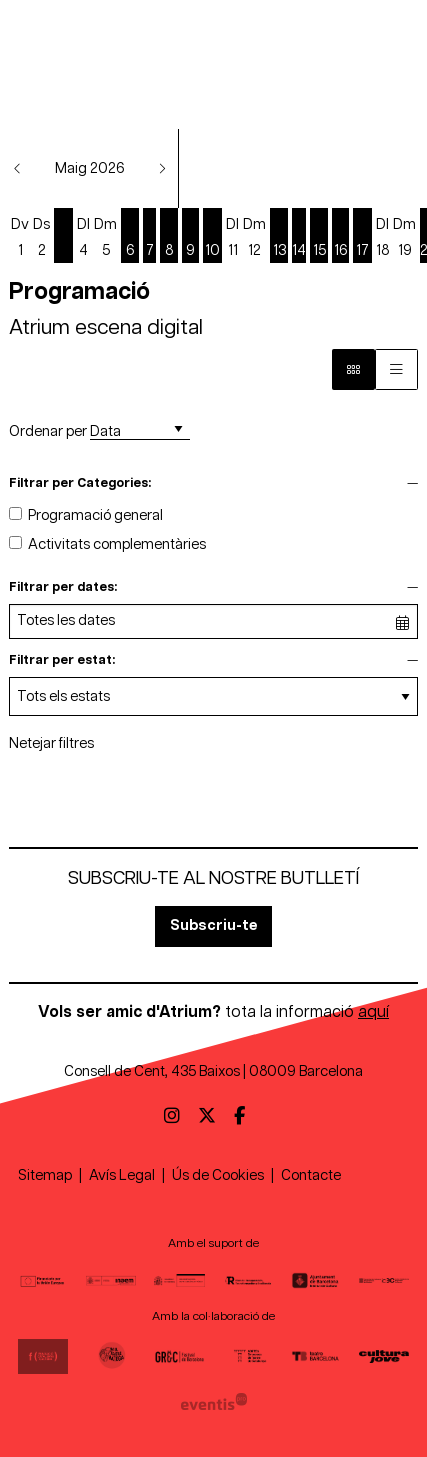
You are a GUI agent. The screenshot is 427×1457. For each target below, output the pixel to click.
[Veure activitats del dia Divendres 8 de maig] (169, 237)
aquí (373, 1012)
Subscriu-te (213, 925)
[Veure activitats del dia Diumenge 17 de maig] (362, 237)
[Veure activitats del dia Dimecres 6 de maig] (130, 237)
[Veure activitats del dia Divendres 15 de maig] (319, 237)
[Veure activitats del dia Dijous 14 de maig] (299, 237)
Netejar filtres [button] (51, 743)
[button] (18, 168)
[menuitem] (172, 1117)
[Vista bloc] (353, 369)
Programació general (95, 515)
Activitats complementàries (117, 544)
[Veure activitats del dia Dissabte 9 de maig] (190, 237)
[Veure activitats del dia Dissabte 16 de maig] (340, 237)
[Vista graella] (396, 369)
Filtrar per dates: (63, 587)
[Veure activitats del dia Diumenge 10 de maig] (212, 237)
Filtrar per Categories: (80, 483)
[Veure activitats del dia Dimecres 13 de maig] (279, 237)
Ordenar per (48, 431)
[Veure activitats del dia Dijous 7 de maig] (149, 237)
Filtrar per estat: (62, 660)
